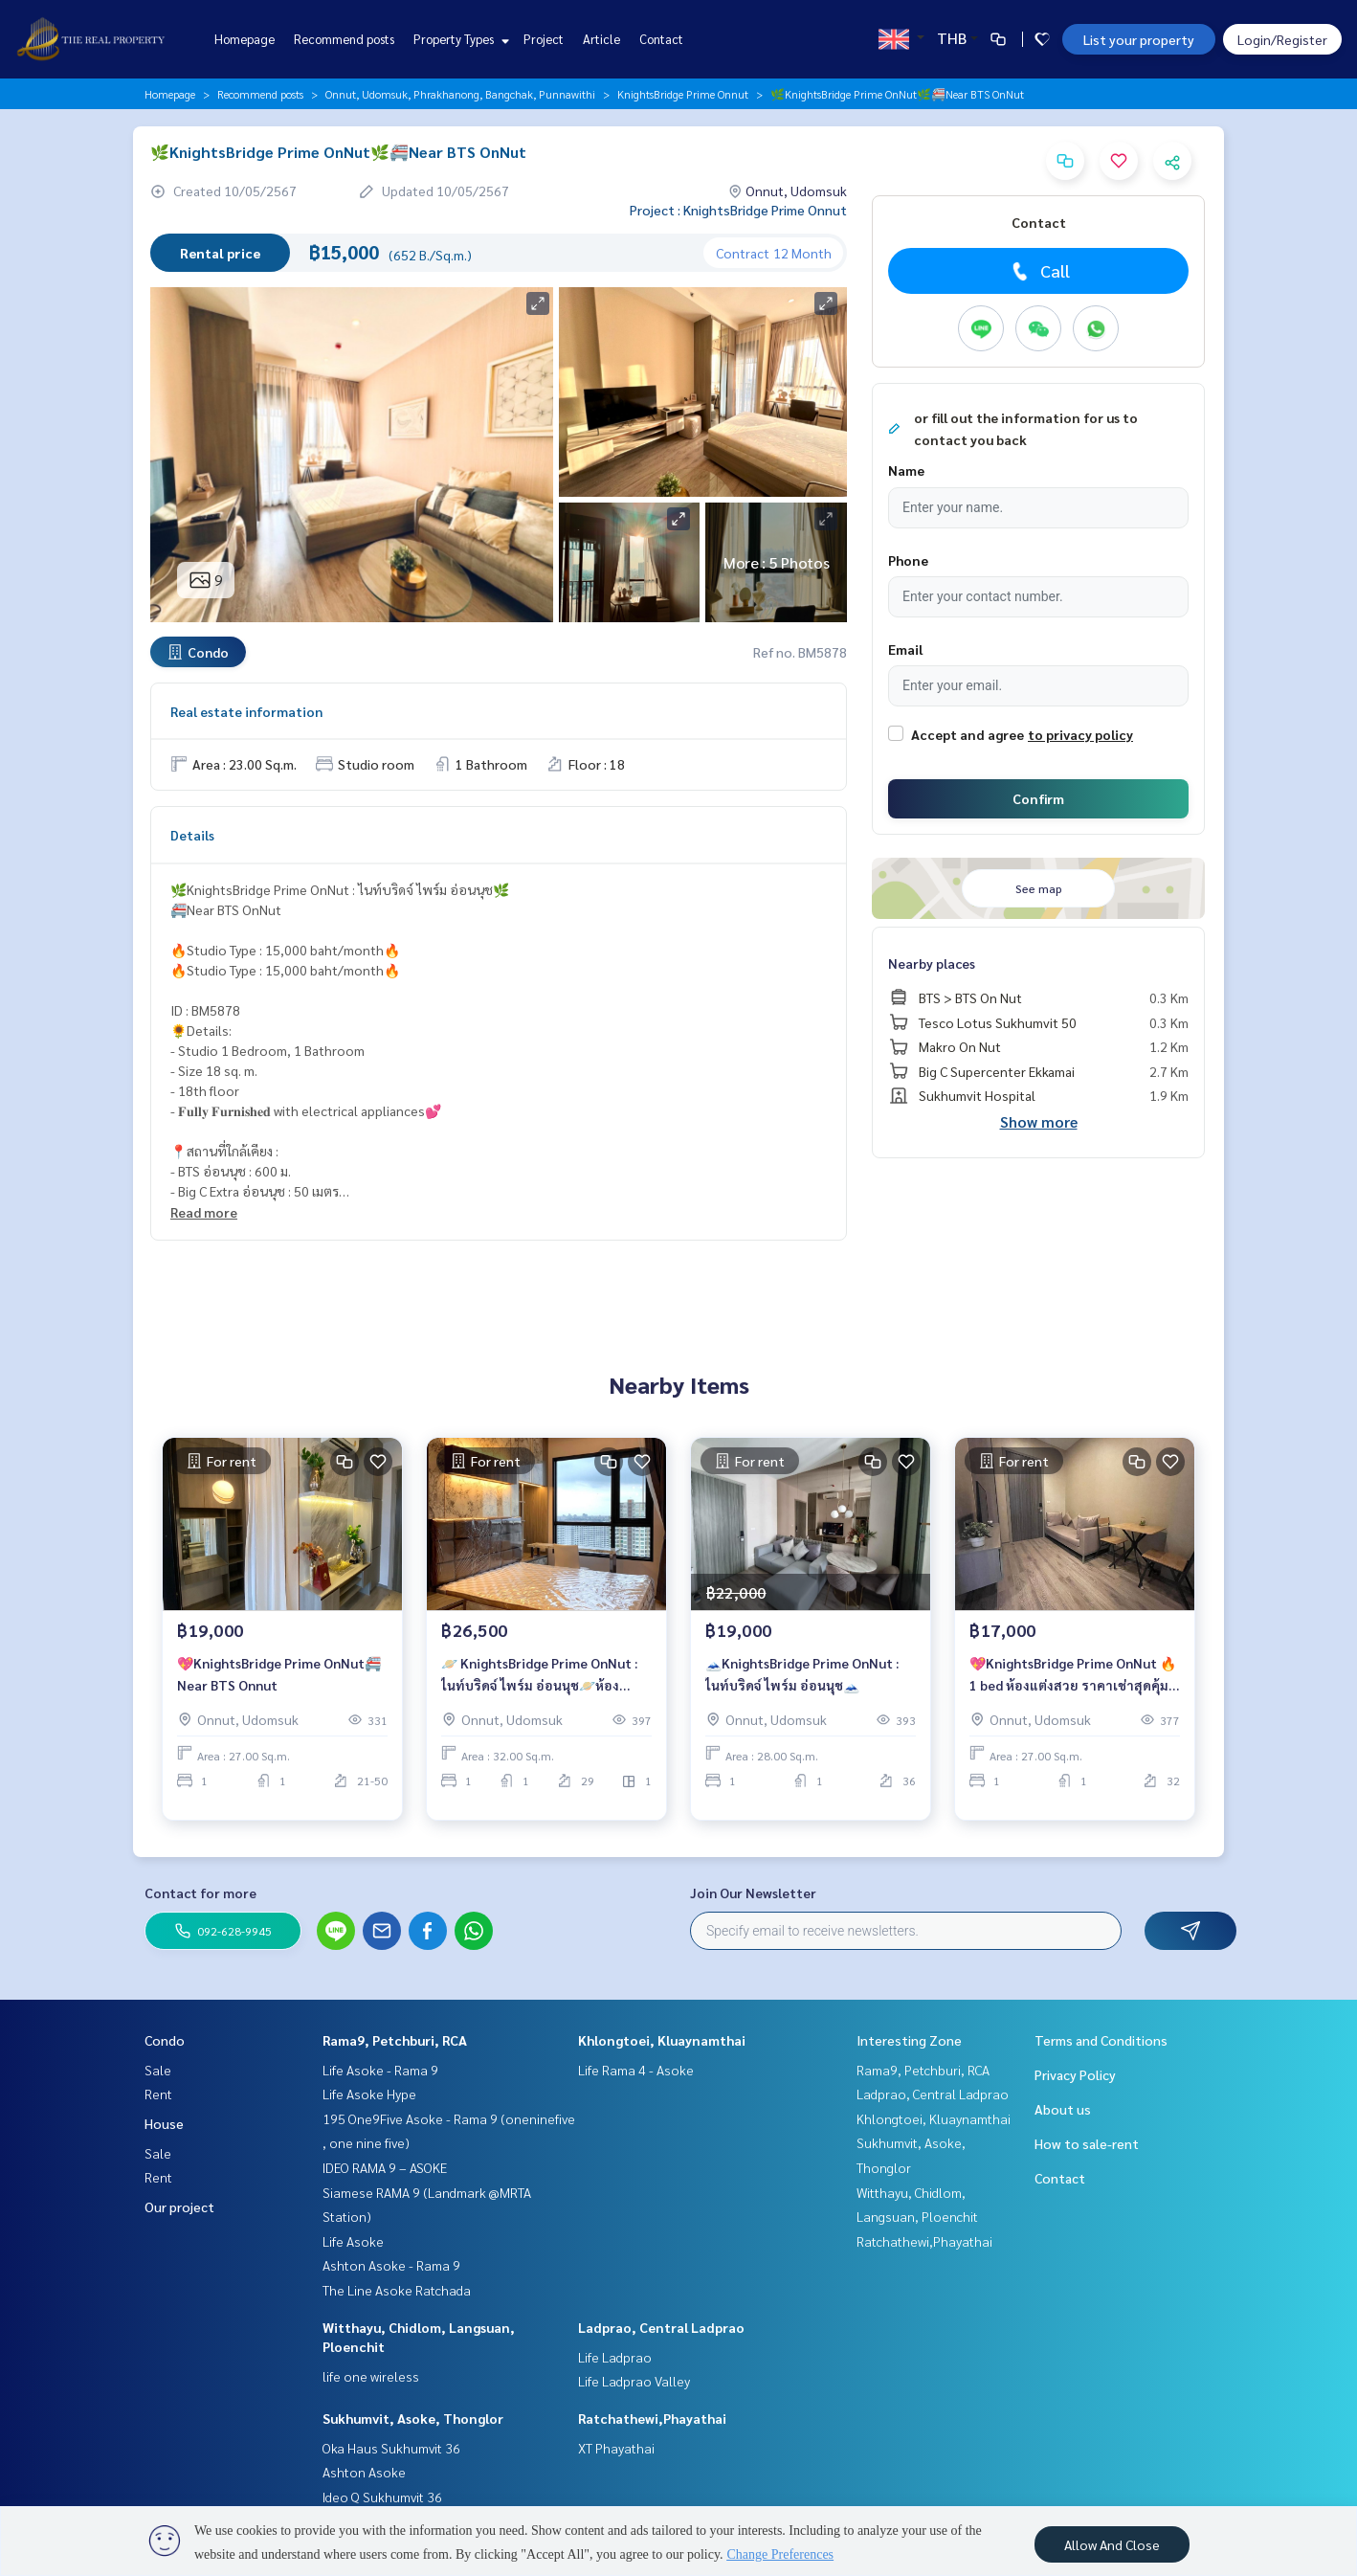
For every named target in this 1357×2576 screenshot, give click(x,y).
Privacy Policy (1075, 2074)
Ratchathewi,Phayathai (652, 2418)
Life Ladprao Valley (634, 2380)
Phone (908, 560)
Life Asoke (353, 2241)
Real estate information (246, 711)
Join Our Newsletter (753, 1892)
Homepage (244, 39)
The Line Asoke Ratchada (397, 2289)
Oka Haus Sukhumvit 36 (391, 2447)
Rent (158, 2093)
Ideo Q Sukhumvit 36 (382, 2496)
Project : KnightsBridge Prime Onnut (738, 209)
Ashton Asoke (364, 2471)
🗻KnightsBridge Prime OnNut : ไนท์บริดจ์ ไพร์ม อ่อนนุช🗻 (802, 1686)
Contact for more (200, 1892)
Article (601, 39)
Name (906, 470)
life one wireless (371, 2376)
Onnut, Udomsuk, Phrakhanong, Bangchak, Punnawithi (460, 93)
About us (1062, 2108)
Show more (1039, 1121)
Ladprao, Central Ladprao (661, 2327)
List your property (1138, 39)
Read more (203, 1212)
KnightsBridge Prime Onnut (682, 93)
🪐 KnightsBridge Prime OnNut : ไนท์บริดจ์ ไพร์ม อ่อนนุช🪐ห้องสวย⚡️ (539, 1687)
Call (1039, 270)
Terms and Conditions (1101, 2040)
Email (905, 649)
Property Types (458, 39)
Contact (661, 39)
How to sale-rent (1086, 2143)
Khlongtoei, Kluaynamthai (661, 2040)
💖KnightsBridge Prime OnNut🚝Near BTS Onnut (279, 1686)
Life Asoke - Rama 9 (380, 2069)
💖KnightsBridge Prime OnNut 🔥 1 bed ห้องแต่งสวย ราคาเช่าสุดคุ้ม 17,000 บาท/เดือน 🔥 (1072, 1687)
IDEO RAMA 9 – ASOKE (385, 2167)
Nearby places (931, 963)
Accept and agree (967, 734)
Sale (158, 2069)
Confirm (1038, 798)
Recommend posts (344, 39)
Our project (179, 2206)
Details (192, 834)
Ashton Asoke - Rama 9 (391, 2265)
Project (543, 39)
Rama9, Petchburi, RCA (395, 2040)
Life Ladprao (615, 2356)
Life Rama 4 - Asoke (636, 2069)
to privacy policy (1080, 734)
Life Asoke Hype (369, 2093)
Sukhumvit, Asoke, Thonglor (413, 2418)
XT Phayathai (616, 2447)
